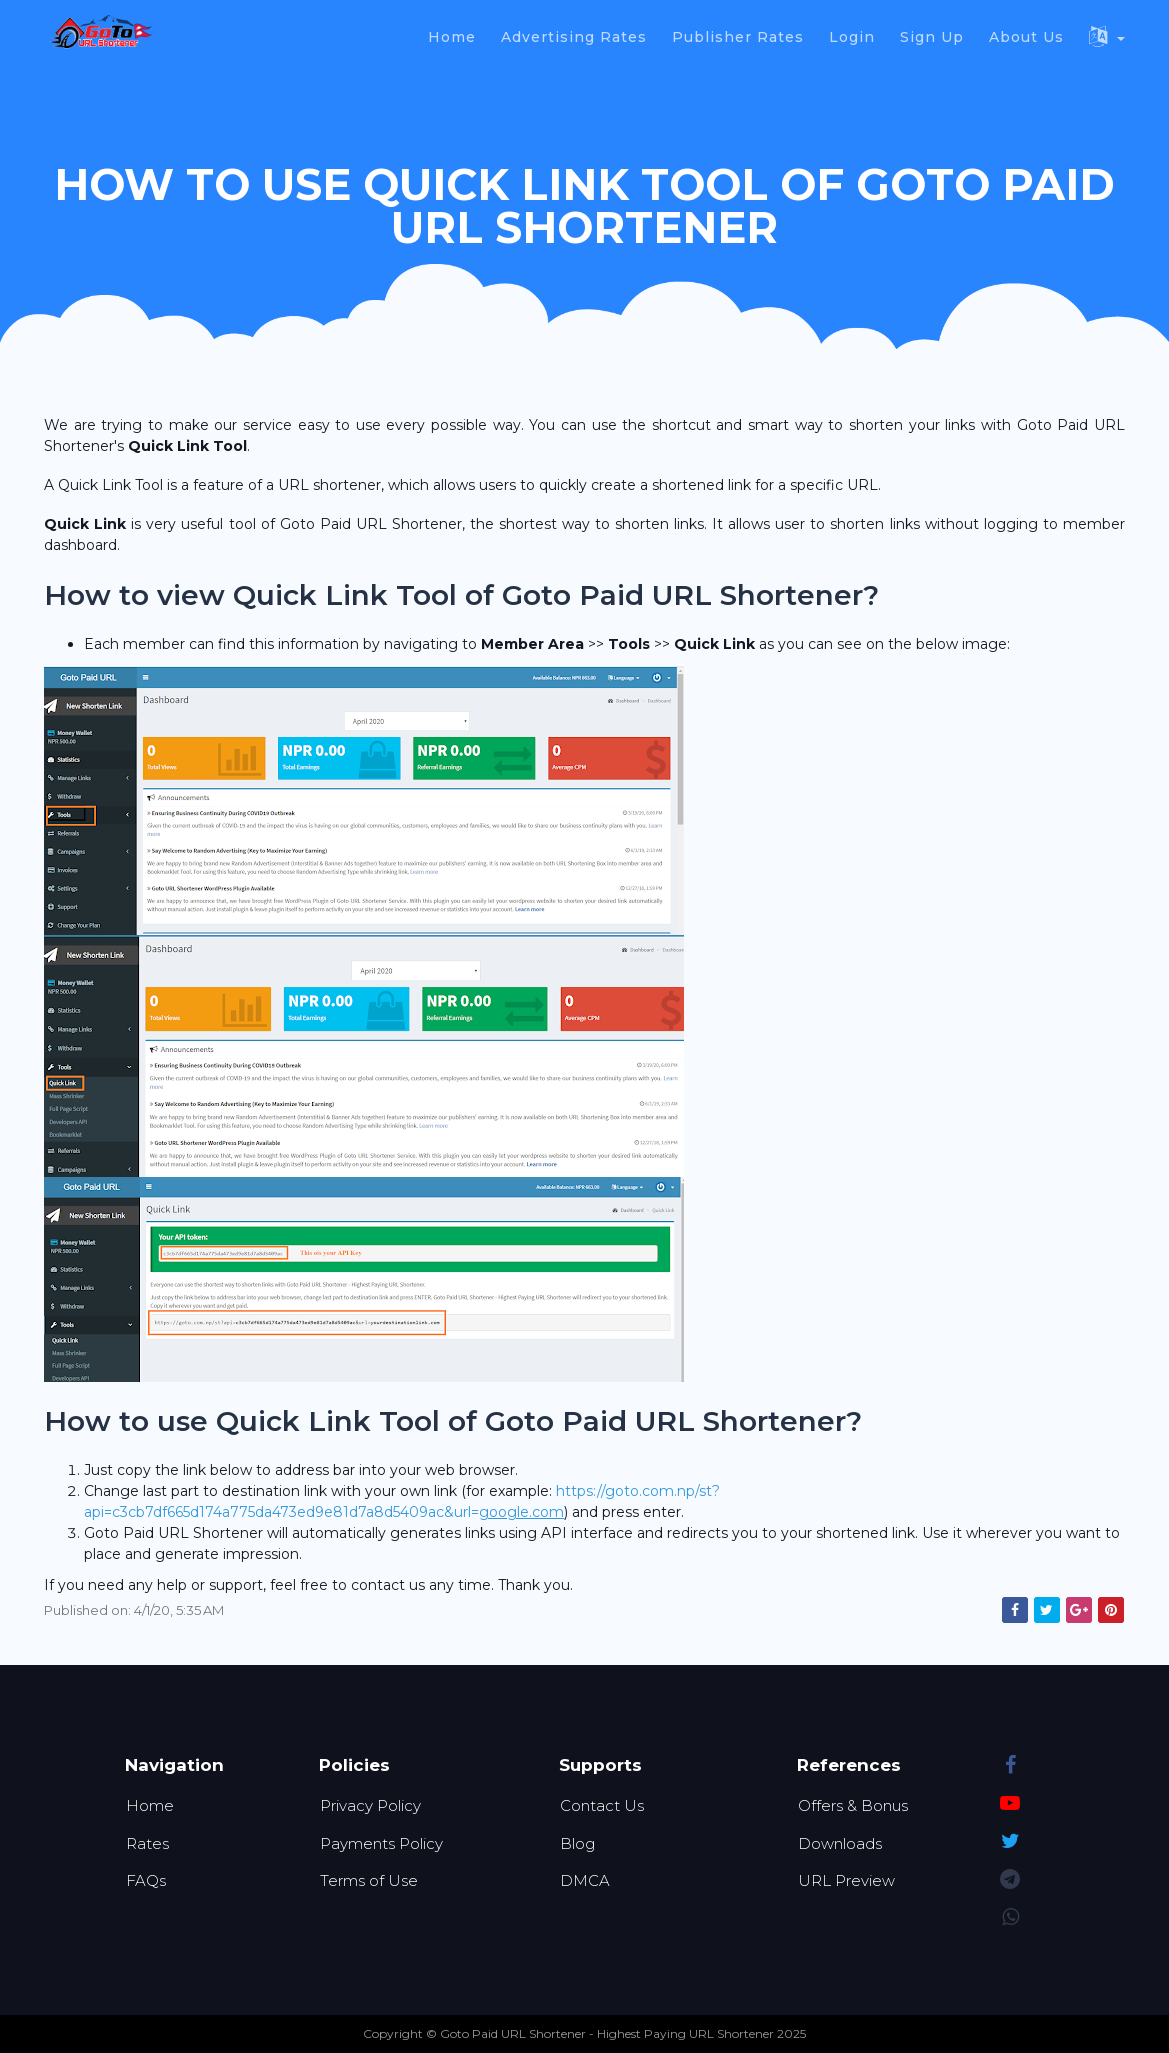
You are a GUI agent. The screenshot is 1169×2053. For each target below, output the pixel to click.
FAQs (146, 1880)
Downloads (840, 1843)
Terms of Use (369, 1880)
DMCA (585, 1880)
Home (150, 1805)
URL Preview (846, 1880)
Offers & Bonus (853, 1805)
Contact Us (602, 1805)
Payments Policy (381, 1843)
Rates (147, 1843)
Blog (577, 1843)
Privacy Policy (370, 1805)
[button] (1110, 34)
